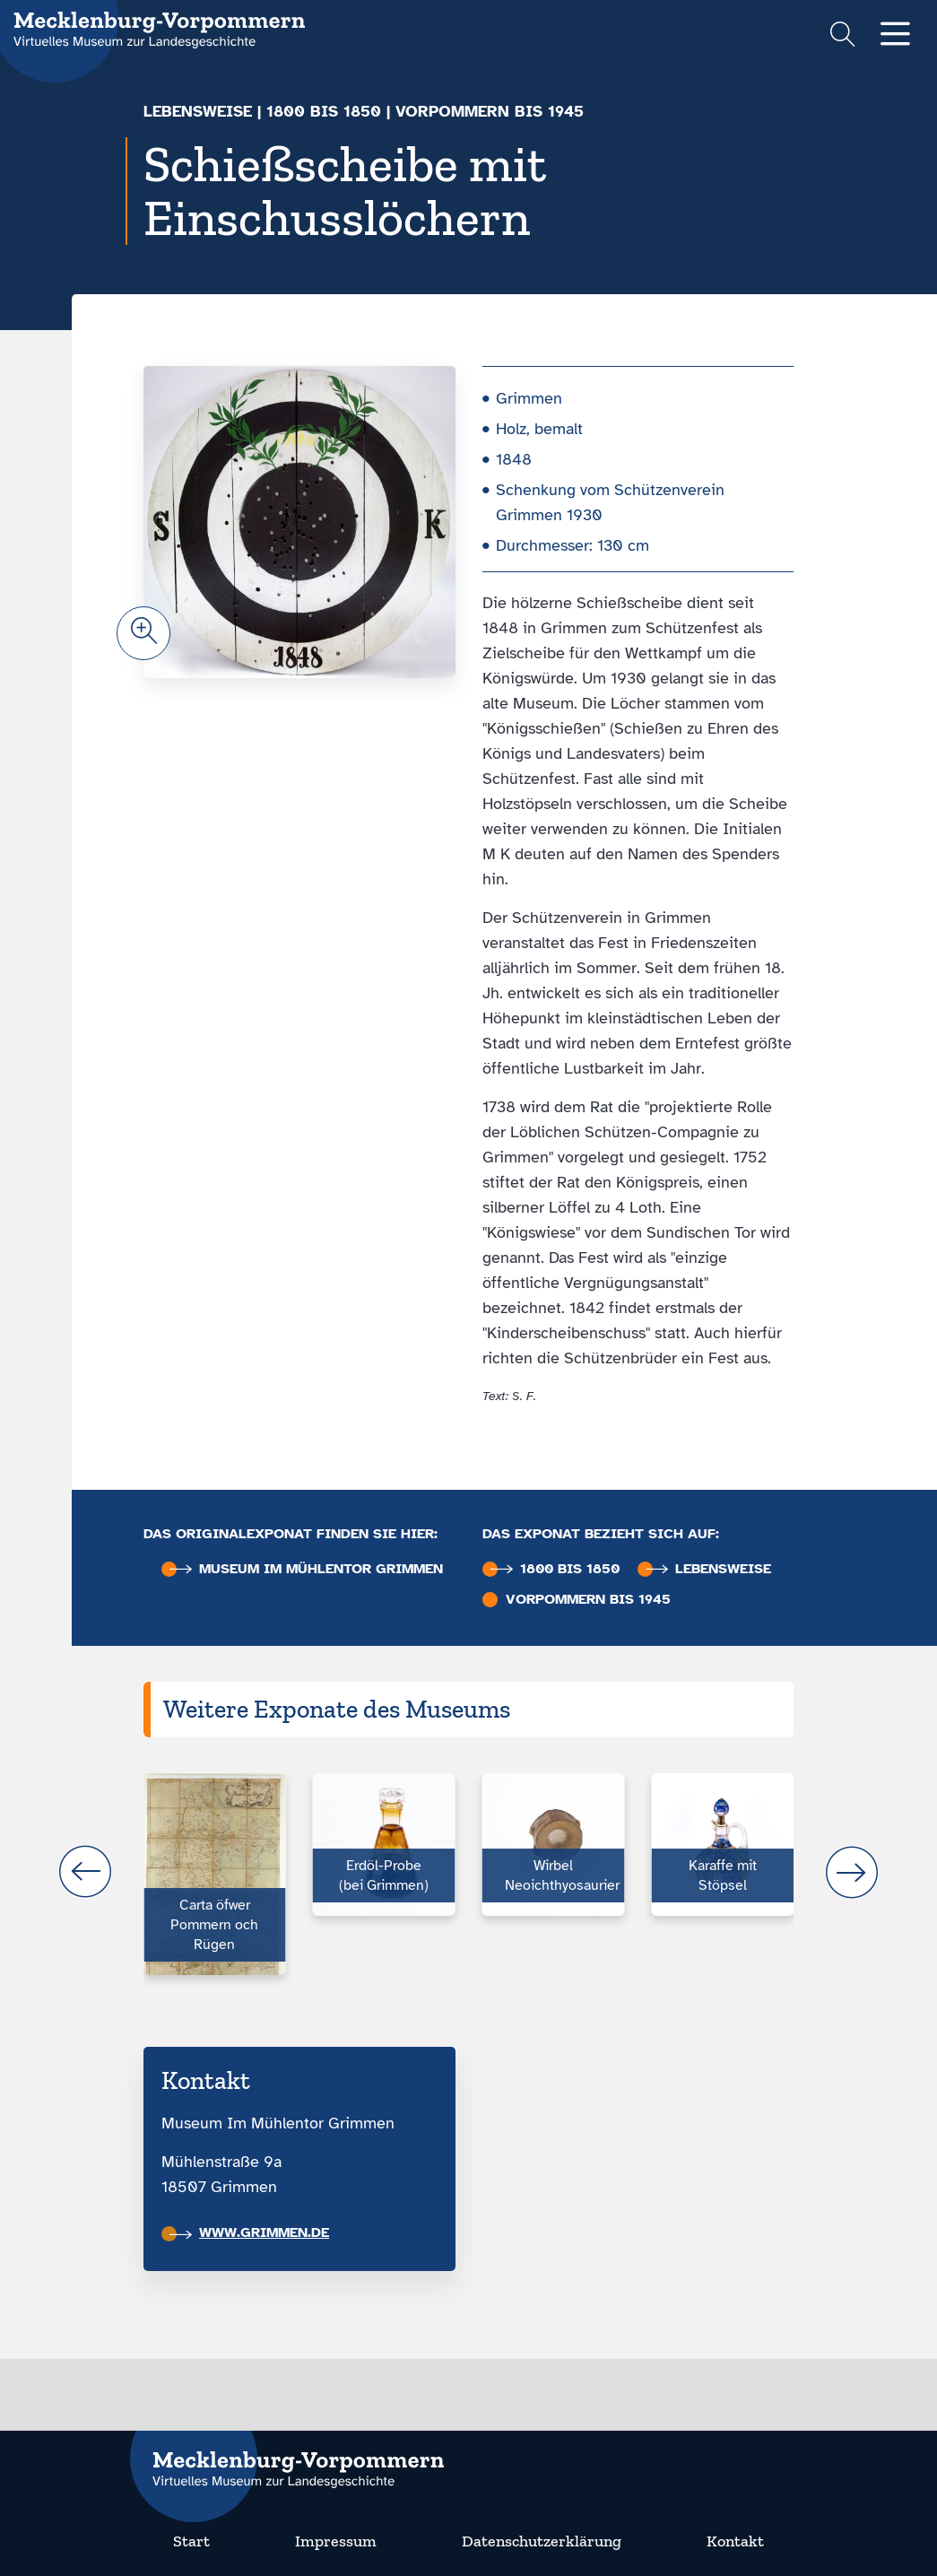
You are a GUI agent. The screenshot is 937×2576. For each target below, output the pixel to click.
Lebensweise (197, 111)
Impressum (336, 2541)
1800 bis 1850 (323, 111)
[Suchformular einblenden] (842, 36)
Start (191, 2541)
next (852, 1872)
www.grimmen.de (249, 2232)
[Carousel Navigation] (468, 1872)
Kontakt (735, 2541)
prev (85, 1872)
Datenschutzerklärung (541, 2541)
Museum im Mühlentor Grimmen (306, 1569)
